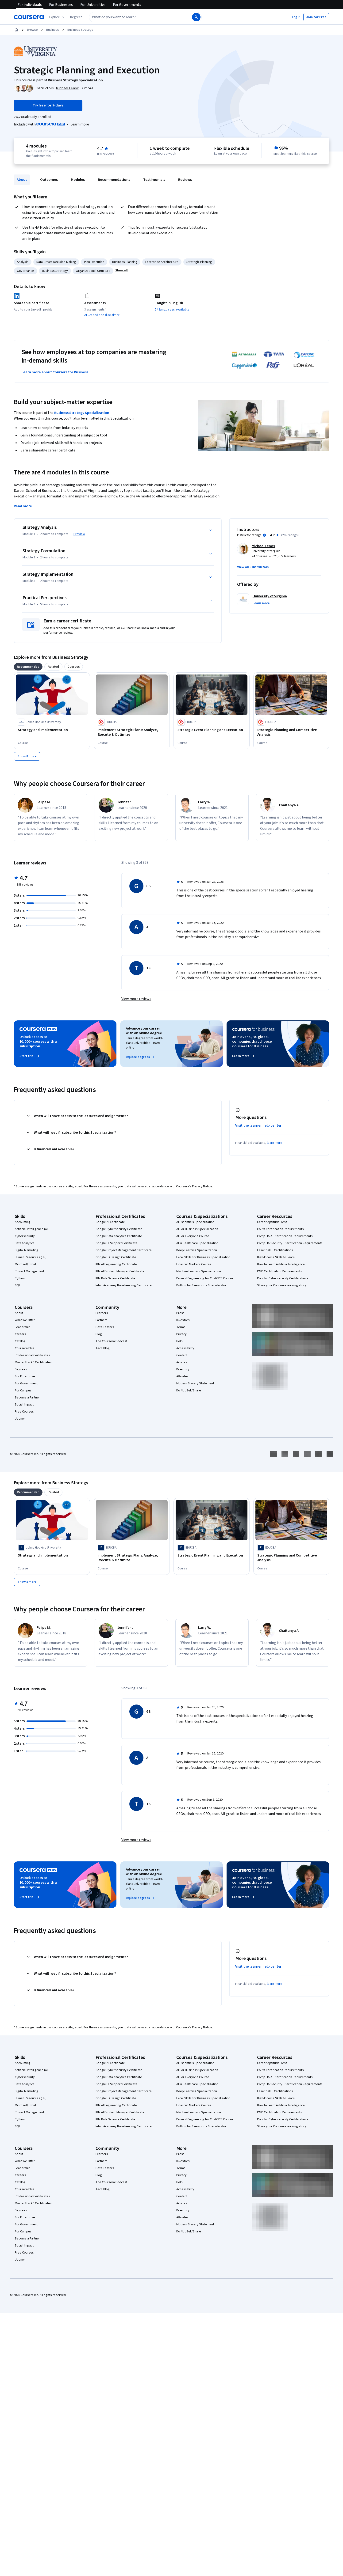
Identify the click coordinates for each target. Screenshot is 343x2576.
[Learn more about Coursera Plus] (79, 124)
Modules (78, 179)
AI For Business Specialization (197, 1229)
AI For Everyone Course (192, 1236)
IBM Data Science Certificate (115, 1278)
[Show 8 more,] (27, 756)
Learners (102, 1313)
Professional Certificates (32, 1355)
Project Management (29, 1271)
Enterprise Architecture (161, 262)
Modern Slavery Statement (195, 1383)
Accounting (23, 1222)
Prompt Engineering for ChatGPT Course (204, 1278)
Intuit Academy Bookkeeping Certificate (124, 1285)
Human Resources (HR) (30, 1257)
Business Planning (124, 262)
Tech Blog (103, 1348)
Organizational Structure (93, 271)
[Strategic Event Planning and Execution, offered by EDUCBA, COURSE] (211, 729)
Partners (102, 1320)
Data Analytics (25, 1243)
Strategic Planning (199, 262)
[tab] (28, 667)
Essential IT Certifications (275, 1250)
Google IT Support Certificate (116, 1243)
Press (180, 1313)
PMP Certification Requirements (279, 1271)
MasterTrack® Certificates (33, 1362)
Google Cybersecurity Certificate (119, 1229)
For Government (26, 1383)
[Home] (16, 30)
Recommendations (114, 179)
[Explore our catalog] (57, 17)
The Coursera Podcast (111, 1341)
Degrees (21, 1369)
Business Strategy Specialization (81, 412)
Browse (32, 29)
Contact (181, 1355)
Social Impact (24, 1404)
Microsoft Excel (25, 1264)
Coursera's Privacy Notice (194, 1186)
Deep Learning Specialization (196, 1250)
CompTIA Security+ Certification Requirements (290, 1243)
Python (20, 1278)
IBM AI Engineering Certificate (116, 1264)
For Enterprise (25, 1376)
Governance (25, 271)
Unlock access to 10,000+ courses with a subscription (38, 1041)
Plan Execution (94, 262)
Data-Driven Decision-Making (56, 262)
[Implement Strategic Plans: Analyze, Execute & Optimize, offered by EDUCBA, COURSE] (132, 732)
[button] (76, 17)
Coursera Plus (24, 1348)
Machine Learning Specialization (198, 1271)
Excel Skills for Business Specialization (203, 1257)
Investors (183, 1320)
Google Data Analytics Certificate (119, 1236)
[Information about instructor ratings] (264, 535)
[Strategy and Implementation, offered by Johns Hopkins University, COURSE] (52, 729)
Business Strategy (80, 29)
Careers (20, 1334)
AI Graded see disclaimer (101, 315)
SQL (17, 1285)
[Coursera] (29, 17)
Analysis (22, 262)
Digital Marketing (26, 1250)
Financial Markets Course (193, 1264)
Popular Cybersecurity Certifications (282, 1278)
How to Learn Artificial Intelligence (281, 1264)
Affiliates (182, 1376)
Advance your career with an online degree (144, 1031)
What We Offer (25, 1320)
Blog (99, 1334)
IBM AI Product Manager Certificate (120, 1271)
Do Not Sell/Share (188, 1390)
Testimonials (154, 179)
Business (52, 29)
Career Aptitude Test (272, 1222)
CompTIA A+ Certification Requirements (285, 1236)
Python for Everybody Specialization (201, 1285)
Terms (180, 1327)
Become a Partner (27, 1397)
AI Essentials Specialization (195, 1222)
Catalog (20, 1341)
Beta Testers (105, 1327)
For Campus (23, 1390)
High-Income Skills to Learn (276, 1257)
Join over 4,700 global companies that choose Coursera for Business (252, 1041)
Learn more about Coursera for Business (55, 372)
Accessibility (185, 1348)
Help (179, 1341)
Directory (182, 1369)
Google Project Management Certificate (124, 1250)
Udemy (20, 1418)
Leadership (23, 1327)
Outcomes (49, 179)
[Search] (196, 17)
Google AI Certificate (110, 1222)
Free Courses (24, 1411)
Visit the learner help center (258, 1125)
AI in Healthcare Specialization (197, 1243)
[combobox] (135, 17)
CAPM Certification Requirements (280, 1229)
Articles (181, 1362)
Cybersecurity (25, 1236)
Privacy (181, 1334)
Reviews (185, 179)
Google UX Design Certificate (116, 1257)
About (22, 179)
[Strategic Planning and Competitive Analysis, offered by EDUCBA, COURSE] (291, 732)
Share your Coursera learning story (281, 1285)
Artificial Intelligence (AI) (32, 1229)
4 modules (36, 146)
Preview (79, 534)
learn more (274, 1142)
